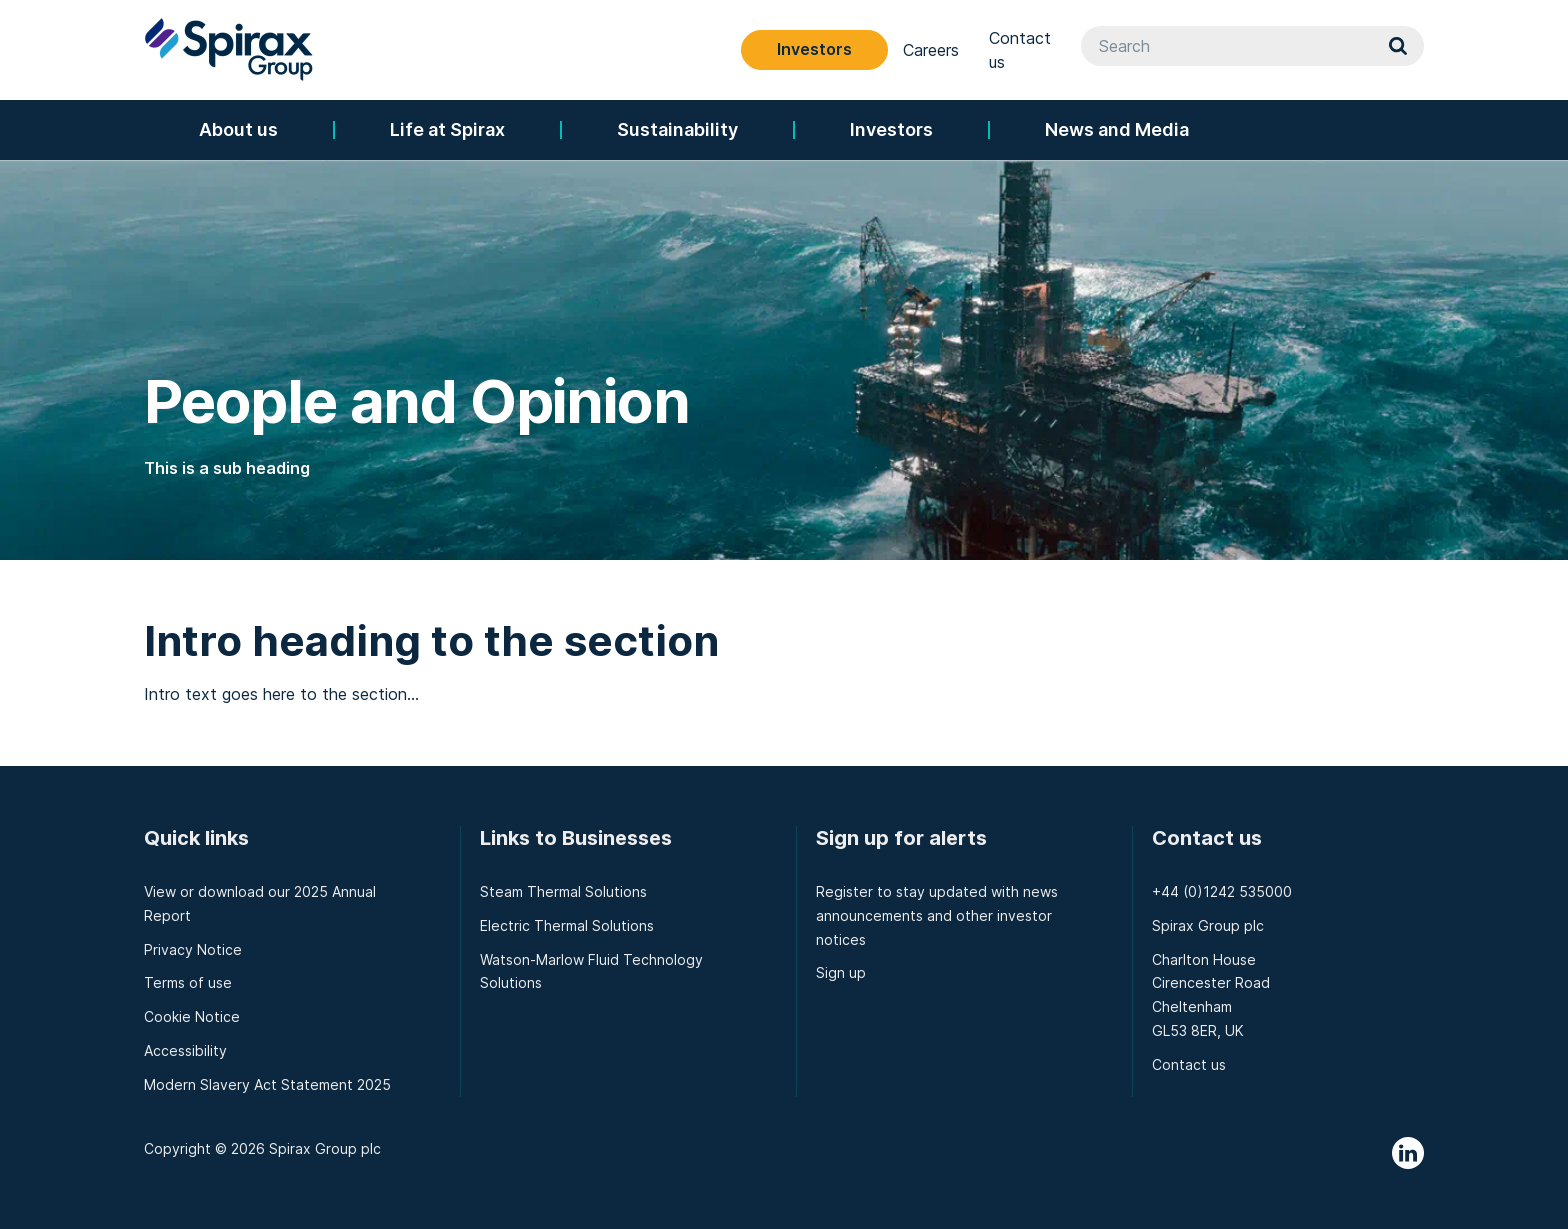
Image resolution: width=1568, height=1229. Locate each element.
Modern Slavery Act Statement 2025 (267, 1084)
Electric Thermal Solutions (567, 925)
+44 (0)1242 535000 (1222, 891)
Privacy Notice (193, 949)
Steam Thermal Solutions (563, 891)
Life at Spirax (447, 129)
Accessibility (185, 1050)
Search (1398, 50)
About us (238, 129)
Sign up (841, 972)
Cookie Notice (192, 1016)
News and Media (1117, 129)
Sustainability (677, 129)
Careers (1108, 50)
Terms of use (188, 982)
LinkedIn (1408, 1153)
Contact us (1207, 50)
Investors (991, 49)
